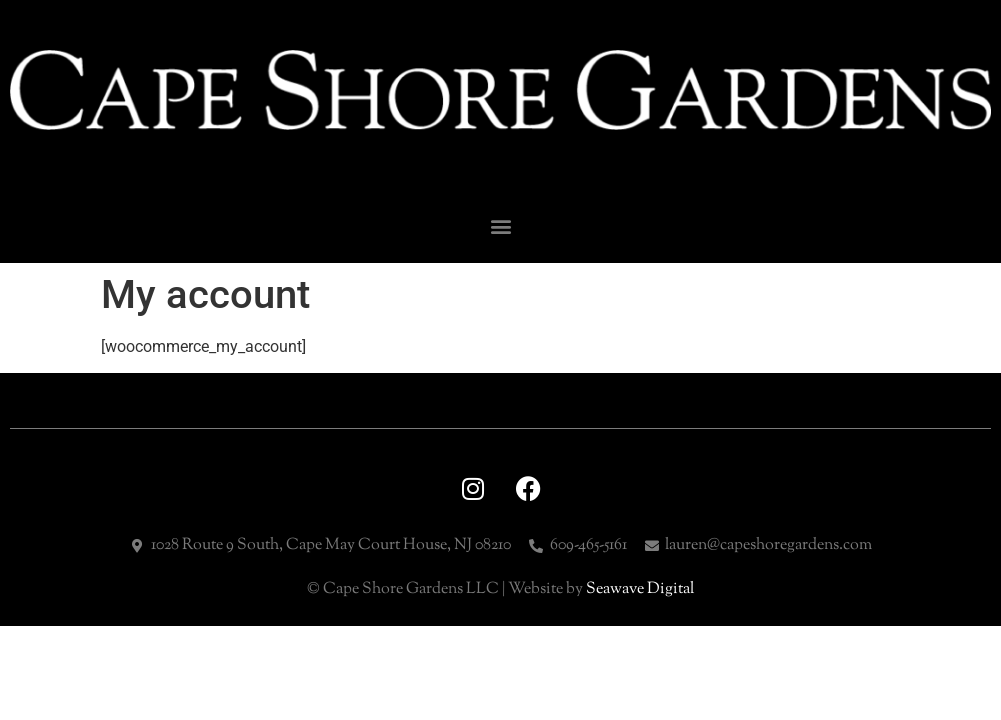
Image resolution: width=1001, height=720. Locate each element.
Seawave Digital (640, 589)
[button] (500, 226)
